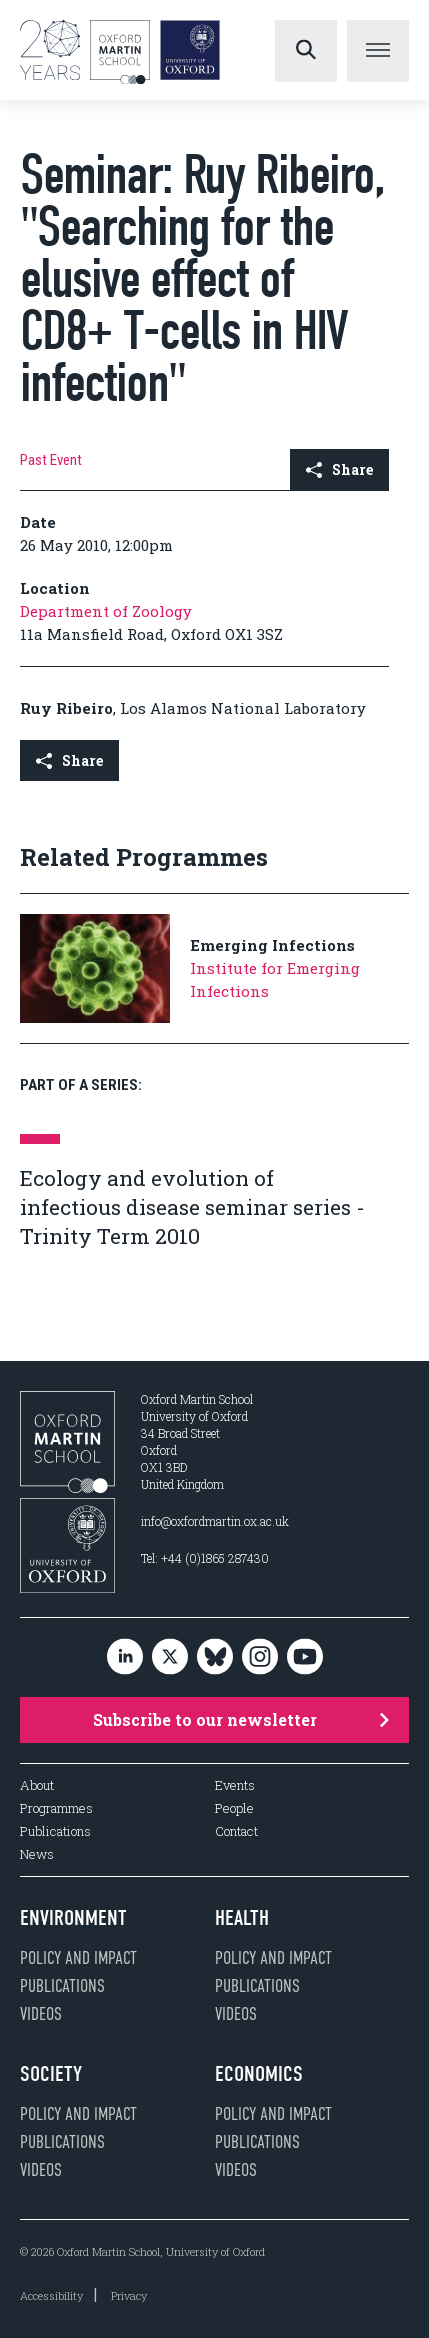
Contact (236, 1831)
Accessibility (51, 2295)
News (37, 1854)
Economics (259, 2074)
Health (242, 1918)
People (234, 1808)
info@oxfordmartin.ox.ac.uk (215, 1521)
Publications (55, 1831)
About (37, 1785)
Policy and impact (78, 1958)
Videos (41, 2014)
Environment (73, 1918)
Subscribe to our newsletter (241, 1719)
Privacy (129, 2295)
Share (339, 469)
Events (235, 1785)
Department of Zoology (106, 611)
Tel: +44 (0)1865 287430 (205, 1558)
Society (51, 2074)
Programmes (56, 1808)
